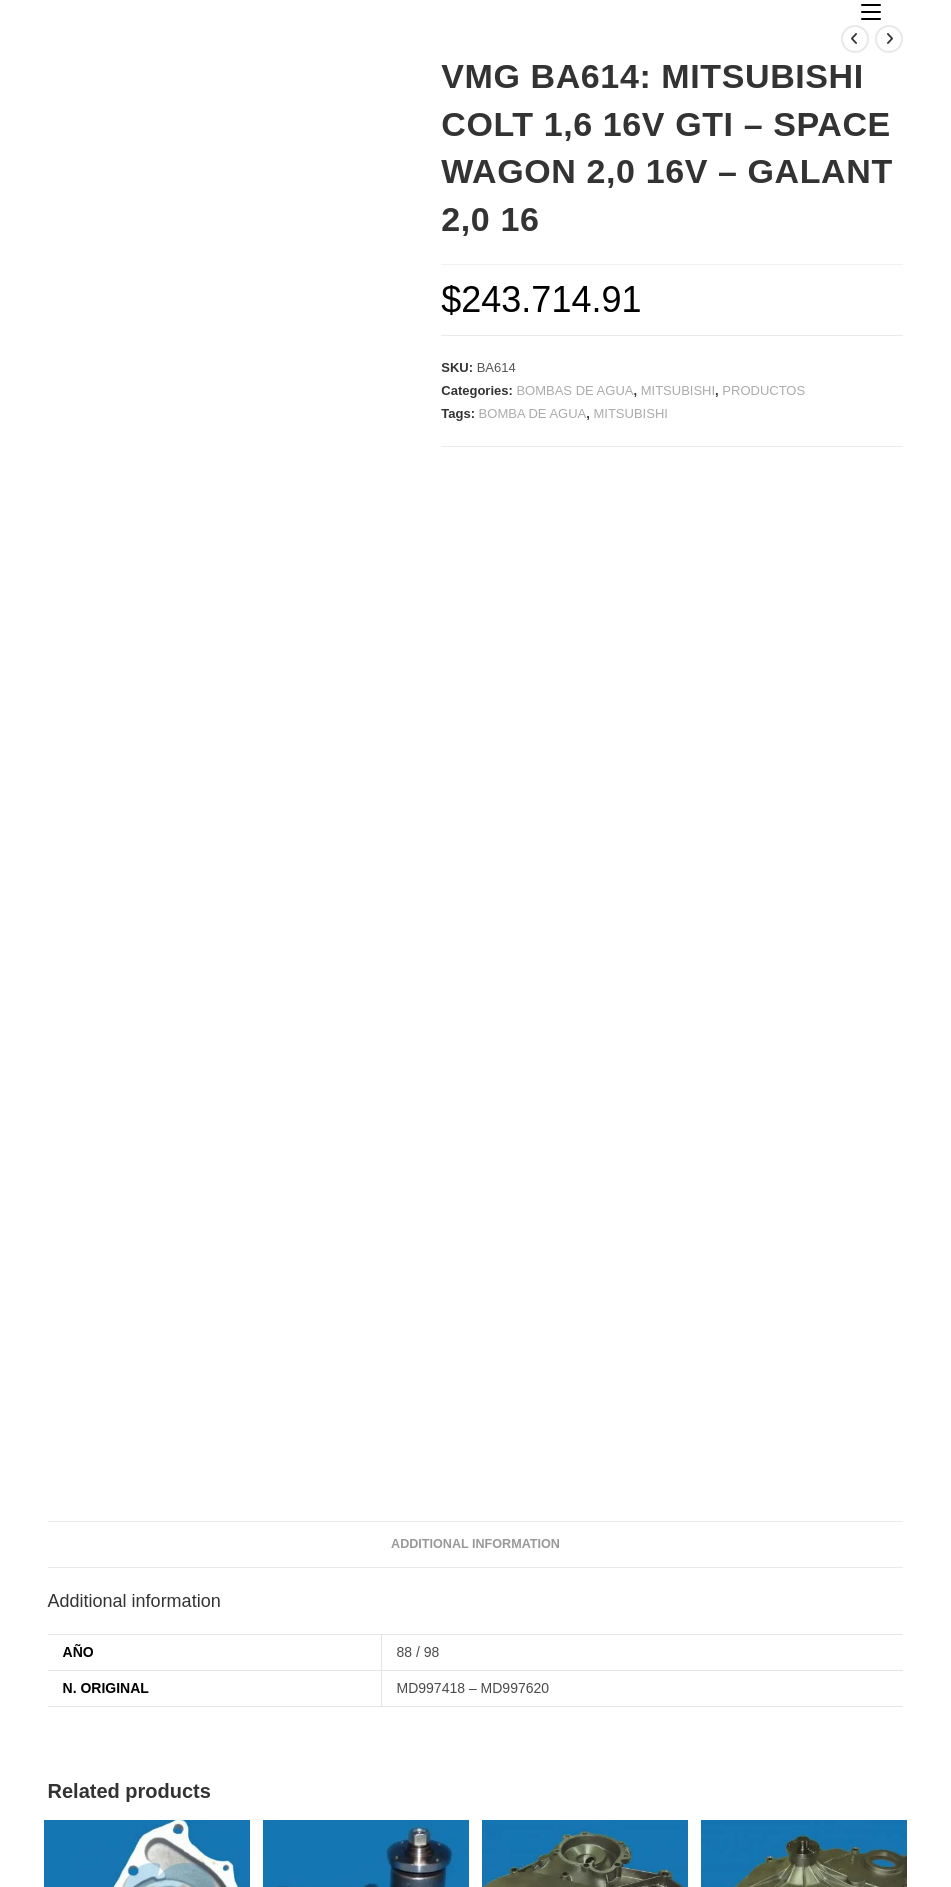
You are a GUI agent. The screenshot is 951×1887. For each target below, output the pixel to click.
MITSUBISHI (678, 390)
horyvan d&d (578, 1866)
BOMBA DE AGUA (533, 413)
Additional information (475, 1113)
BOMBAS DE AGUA (574, 390)
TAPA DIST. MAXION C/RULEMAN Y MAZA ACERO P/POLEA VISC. (804, 1647)
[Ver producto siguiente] (889, 39)
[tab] (475, 1113)
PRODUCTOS (763, 390)
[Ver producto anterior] (855, 39)
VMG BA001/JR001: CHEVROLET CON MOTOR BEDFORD (365, 1647)
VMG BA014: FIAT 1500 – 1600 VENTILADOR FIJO (147, 1636)
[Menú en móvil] (871, 12)
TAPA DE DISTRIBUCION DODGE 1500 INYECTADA (585, 1636)
